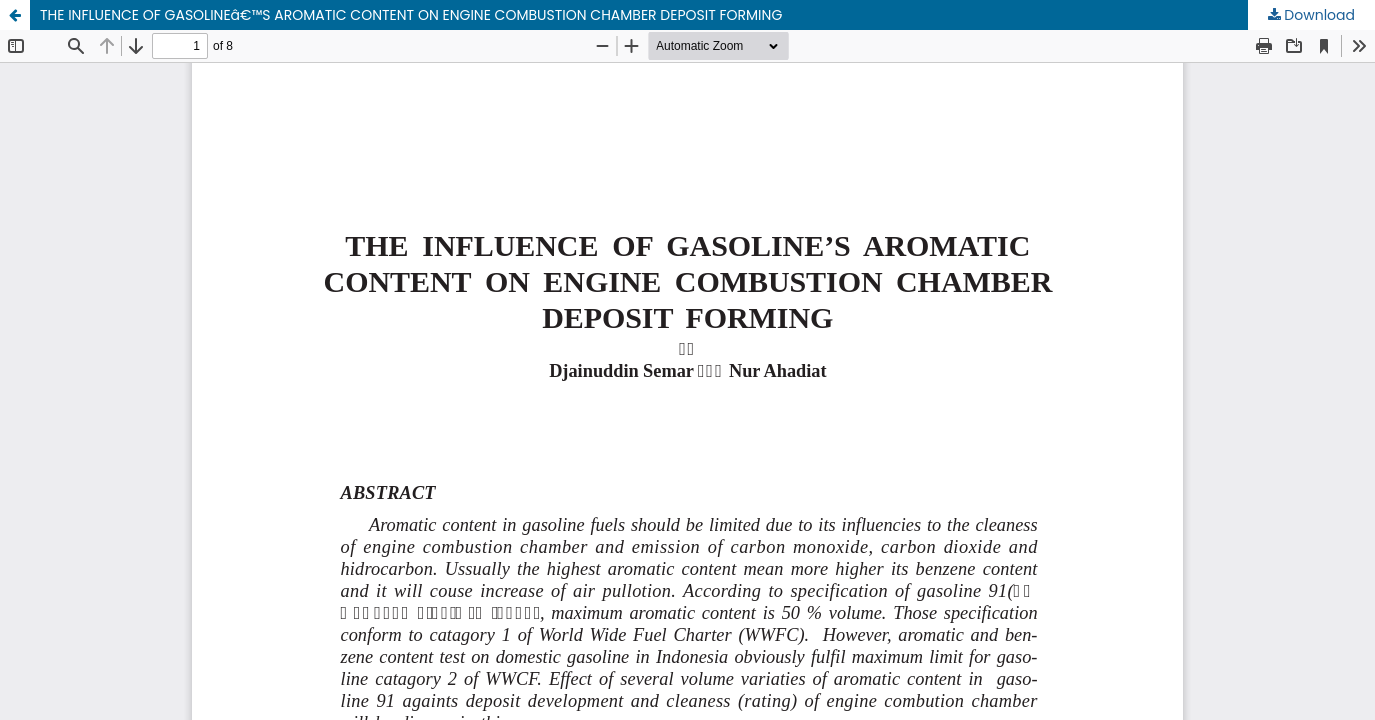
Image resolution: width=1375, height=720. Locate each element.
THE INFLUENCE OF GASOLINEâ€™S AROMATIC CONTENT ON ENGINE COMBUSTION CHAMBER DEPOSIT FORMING (411, 15)
